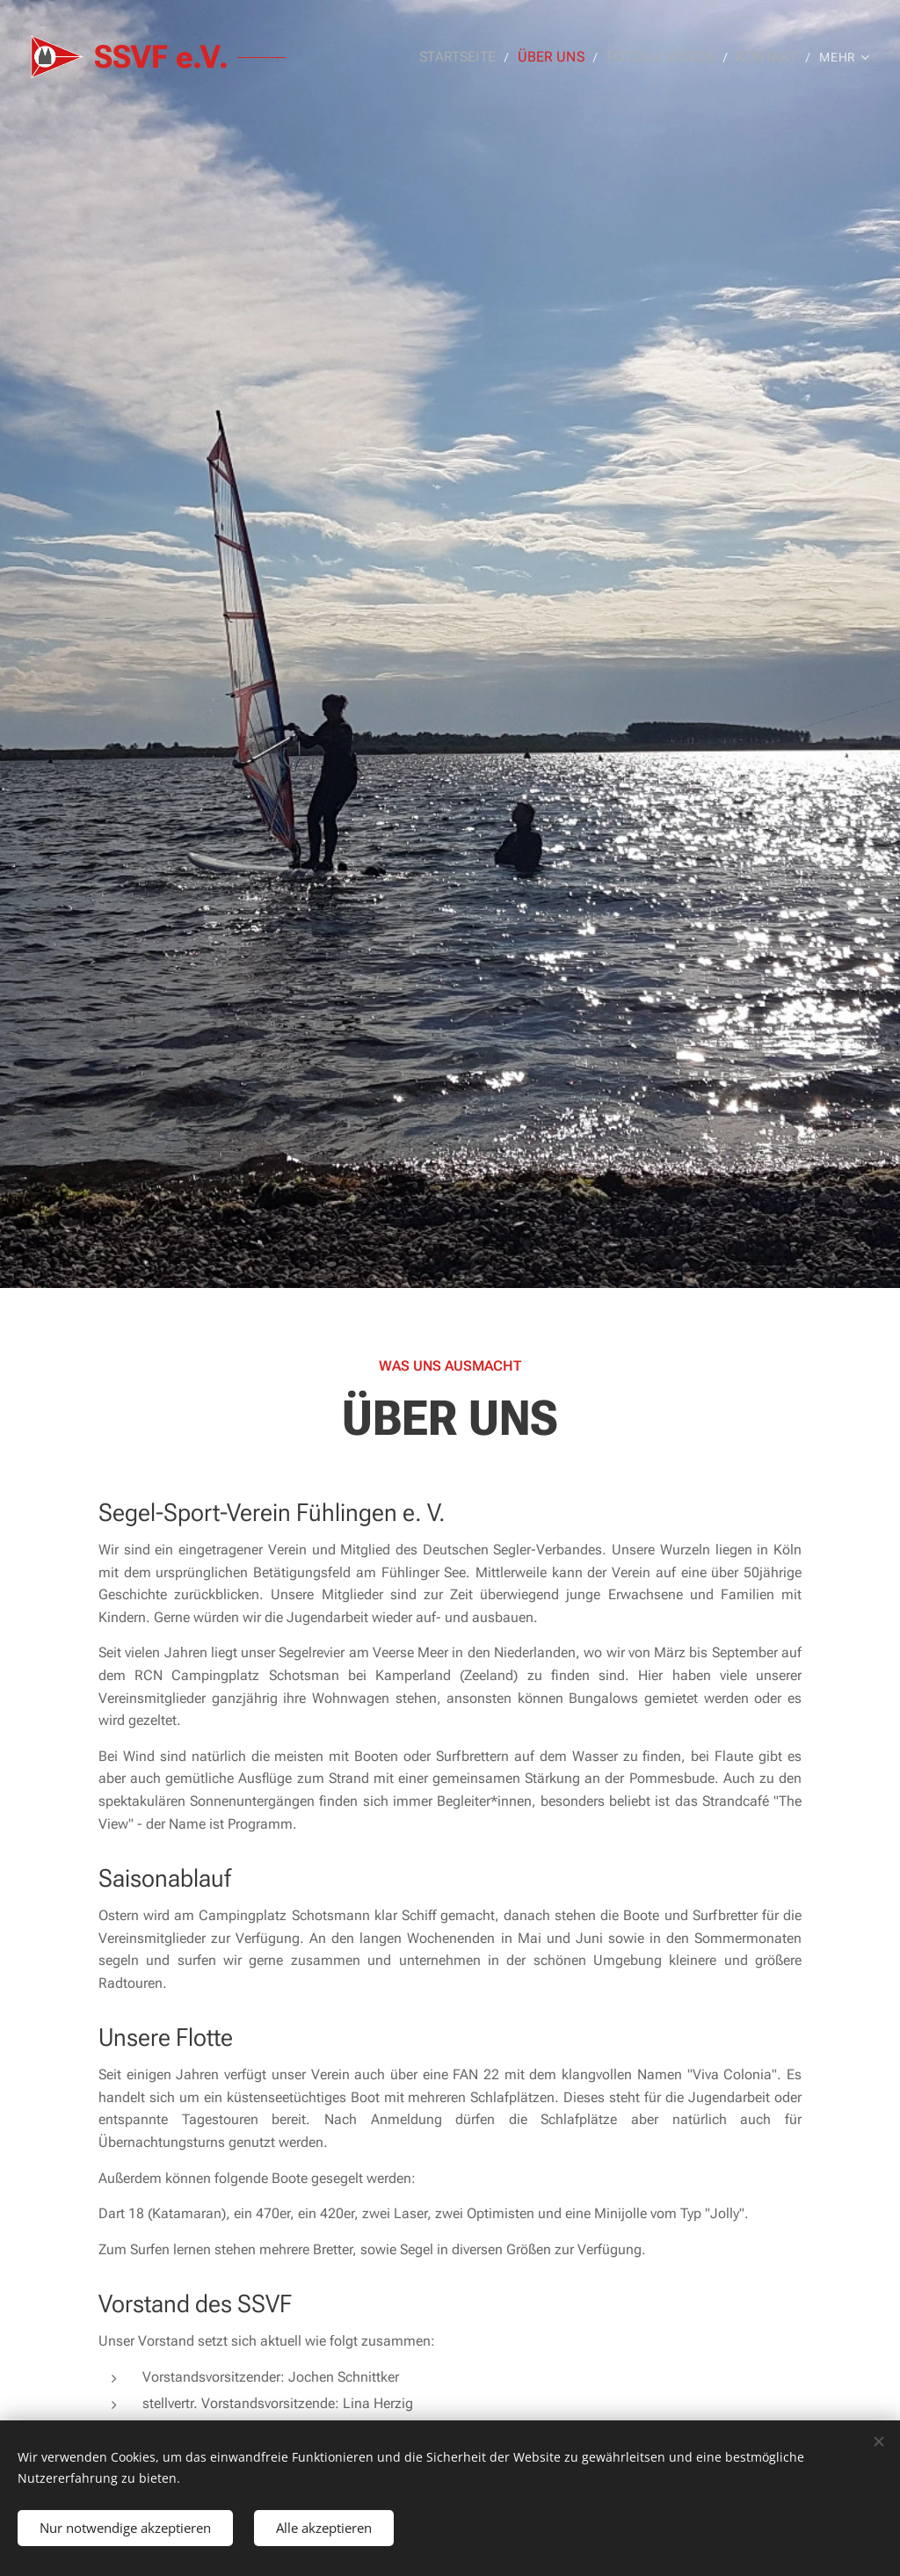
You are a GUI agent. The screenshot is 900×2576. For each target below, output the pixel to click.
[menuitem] (477, 57)
